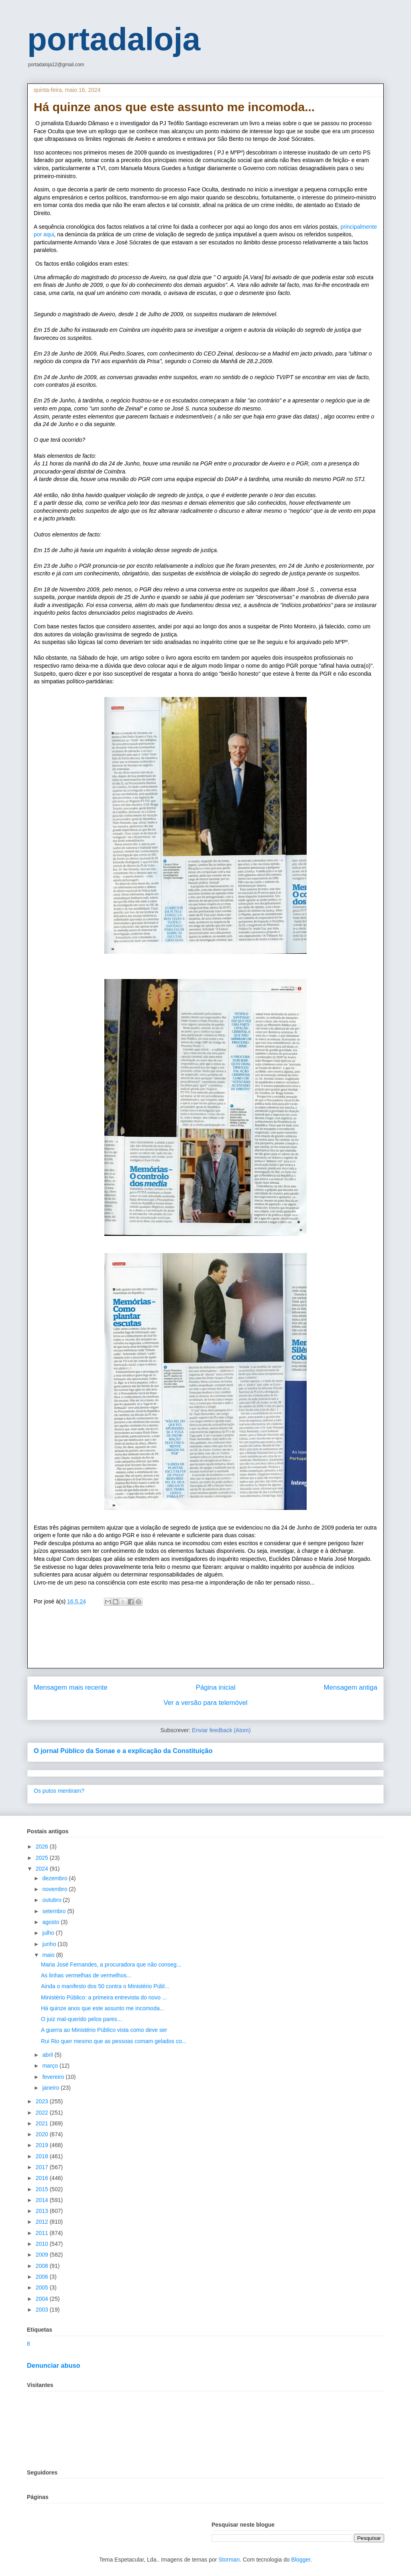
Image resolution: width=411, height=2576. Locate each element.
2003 (43, 2309)
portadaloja (113, 39)
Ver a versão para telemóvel (206, 1702)
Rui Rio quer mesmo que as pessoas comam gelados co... (114, 2041)
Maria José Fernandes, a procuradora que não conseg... (111, 1964)
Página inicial (216, 1687)
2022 (43, 2112)
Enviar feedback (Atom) (221, 1730)
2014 (43, 2200)
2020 (43, 2134)
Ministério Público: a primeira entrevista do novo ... (104, 1997)
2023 (43, 2101)
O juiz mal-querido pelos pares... (81, 2019)
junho (49, 1944)
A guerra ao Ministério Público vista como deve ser (104, 2030)
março (50, 2065)
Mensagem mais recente (71, 1687)
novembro (55, 1889)
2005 (43, 2287)
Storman (229, 2559)
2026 (43, 1846)
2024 (43, 1868)
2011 (43, 2233)
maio (49, 1955)
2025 (43, 1858)
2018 (43, 2156)
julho (48, 1933)
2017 (43, 2167)
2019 (43, 2145)
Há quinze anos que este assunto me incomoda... (102, 2008)
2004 (43, 2299)
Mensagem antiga (350, 1687)
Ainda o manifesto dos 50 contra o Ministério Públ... (105, 1986)
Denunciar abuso (53, 2365)
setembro (54, 1911)
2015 (43, 2189)
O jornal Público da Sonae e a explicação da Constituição (123, 1750)
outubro (52, 1900)
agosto (51, 1922)
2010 (43, 2244)
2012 (43, 2221)
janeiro (51, 2087)
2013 (43, 2211)
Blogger (300, 2559)
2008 (43, 2266)
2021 (43, 2123)
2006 (43, 2276)
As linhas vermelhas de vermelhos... (86, 1975)
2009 (43, 2254)
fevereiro (53, 2077)
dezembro (55, 1878)
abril (48, 2055)
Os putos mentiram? (59, 1791)
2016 (43, 2178)
